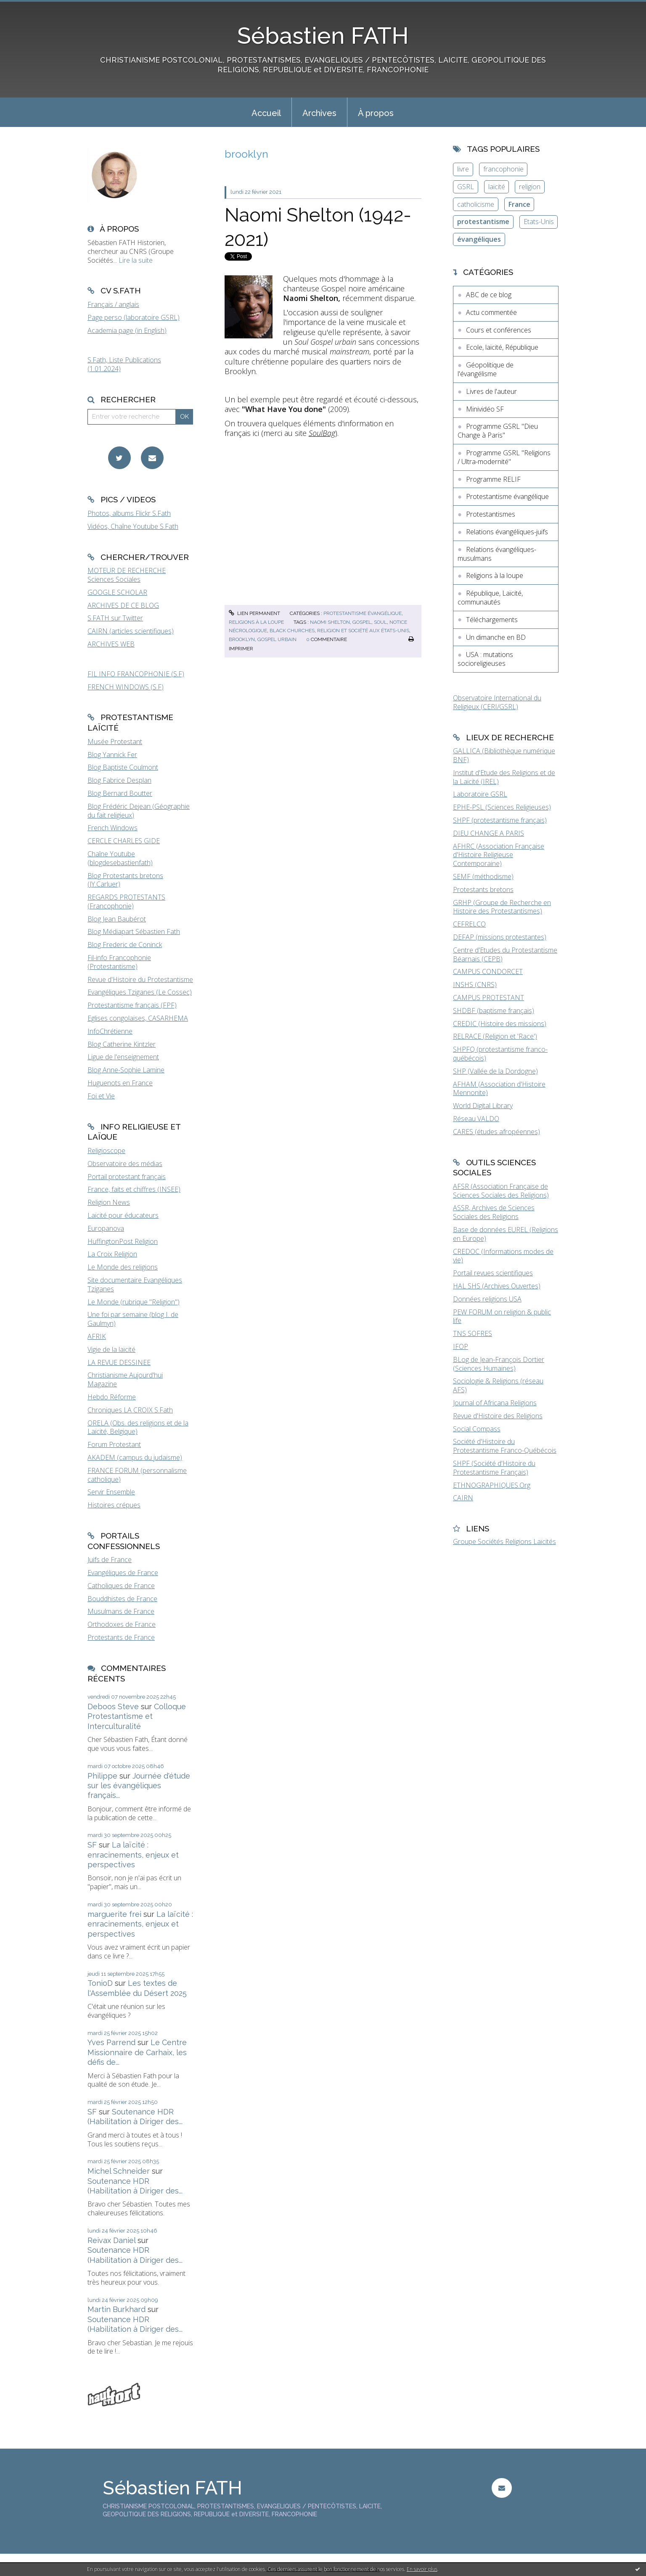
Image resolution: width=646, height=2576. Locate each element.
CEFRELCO (469, 924)
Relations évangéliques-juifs (507, 531)
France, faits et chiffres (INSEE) (133, 1189)
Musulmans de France (120, 1611)
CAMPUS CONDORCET (488, 971)
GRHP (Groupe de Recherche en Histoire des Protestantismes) (502, 907)
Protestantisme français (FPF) (132, 1005)
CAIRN (463, 1497)
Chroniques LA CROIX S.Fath (130, 1410)
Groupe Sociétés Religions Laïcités (504, 1541)
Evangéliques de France (122, 1572)
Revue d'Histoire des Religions (498, 1415)
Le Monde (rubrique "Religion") (133, 1301)
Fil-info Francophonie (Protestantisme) (119, 962)
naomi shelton (330, 622)
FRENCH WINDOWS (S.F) (125, 687)
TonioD (100, 1983)
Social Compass (476, 1428)
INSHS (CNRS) (475, 984)
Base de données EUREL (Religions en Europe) (505, 1234)
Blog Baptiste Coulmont (122, 767)
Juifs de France (109, 1559)
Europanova (105, 1228)
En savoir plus (422, 2569)
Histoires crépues (113, 1505)
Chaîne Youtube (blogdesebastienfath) (120, 858)
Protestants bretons (483, 889)
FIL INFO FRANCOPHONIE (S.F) (135, 673)
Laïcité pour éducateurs (123, 1215)
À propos (376, 113)
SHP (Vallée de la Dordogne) (495, 1071)
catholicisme (475, 204)
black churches (292, 630)
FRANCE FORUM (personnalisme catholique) (137, 1475)
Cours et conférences (498, 330)
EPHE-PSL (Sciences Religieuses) (502, 807)
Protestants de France (121, 1637)
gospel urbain (277, 639)
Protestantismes (490, 514)
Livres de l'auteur (491, 391)
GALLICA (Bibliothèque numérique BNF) (504, 755)
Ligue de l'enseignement (123, 1056)
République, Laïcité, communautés (490, 598)
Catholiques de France (121, 1585)
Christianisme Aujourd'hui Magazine (125, 1379)
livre (463, 169)
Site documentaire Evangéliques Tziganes (134, 1284)
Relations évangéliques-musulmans (497, 554)
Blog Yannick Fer (112, 754)
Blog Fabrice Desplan (119, 780)
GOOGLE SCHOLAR (117, 592)
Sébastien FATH (323, 35)
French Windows (112, 827)
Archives (319, 113)
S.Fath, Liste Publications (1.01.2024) (124, 364)
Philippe (102, 1775)
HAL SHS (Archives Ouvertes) (496, 1286)
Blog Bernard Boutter (119, 793)
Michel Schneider (118, 2171)
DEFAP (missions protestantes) (499, 937)
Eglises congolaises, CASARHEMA (137, 1018)
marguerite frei (114, 1914)
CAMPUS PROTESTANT (488, 997)
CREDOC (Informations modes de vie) (503, 1256)
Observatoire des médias (124, 1163)
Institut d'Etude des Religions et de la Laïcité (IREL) (504, 777)
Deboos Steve (113, 1706)
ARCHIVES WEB (111, 644)
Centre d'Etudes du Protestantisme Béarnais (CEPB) (505, 954)
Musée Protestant (114, 741)
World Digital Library (483, 1105)
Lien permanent (254, 613)
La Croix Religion (112, 1254)
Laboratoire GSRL (480, 794)
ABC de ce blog (488, 294)
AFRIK (96, 1336)
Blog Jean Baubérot (116, 919)
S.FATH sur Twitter (115, 618)
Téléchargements (492, 619)
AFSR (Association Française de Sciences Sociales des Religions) (501, 1191)
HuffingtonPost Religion (122, 1241)
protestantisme (483, 221)
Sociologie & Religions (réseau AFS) (498, 1385)
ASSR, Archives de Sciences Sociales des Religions (494, 1212)
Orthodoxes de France (121, 1624)
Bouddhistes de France (122, 1598)
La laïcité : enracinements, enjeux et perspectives (133, 1854)
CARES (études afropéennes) (496, 1131)
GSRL (465, 186)
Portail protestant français (126, 1176)
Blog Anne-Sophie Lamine (125, 1069)
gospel (361, 622)
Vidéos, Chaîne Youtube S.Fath (132, 526)
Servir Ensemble (111, 1492)
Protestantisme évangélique (362, 613)
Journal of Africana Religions (495, 1402)
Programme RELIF (493, 479)
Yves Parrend (111, 2042)
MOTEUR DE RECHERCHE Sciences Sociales (126, 575)
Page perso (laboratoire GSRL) (133, 317)
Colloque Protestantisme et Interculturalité (136, 1716)
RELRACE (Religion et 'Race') (495, 1036)
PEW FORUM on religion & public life (502, 1316)
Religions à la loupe (256, 622)
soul (380, 622)
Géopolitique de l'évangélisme (486, 369)
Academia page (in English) (127, 330)
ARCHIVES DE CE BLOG (123, 605)
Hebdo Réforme (111, 1396)
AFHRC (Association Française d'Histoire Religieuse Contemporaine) (498, 855)
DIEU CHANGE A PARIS (488, 833)
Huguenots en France (120, 1082)
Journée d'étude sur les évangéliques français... (138, 1785)
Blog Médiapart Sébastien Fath (133, 931)
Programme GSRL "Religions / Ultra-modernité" (504, 457)
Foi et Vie (101, 1096)
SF (92, 1844)
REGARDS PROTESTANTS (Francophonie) (126, 901)
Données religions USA (487, 1299)
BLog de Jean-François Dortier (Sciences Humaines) (498, 1364)
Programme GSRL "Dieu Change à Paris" (498, 431)
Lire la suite (136, 260)
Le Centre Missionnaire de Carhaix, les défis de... (137, 2052)
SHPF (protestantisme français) (500, 820)
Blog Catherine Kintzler (121, 1044)
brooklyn (242, 639)
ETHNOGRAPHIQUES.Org (491, 1485)
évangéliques (479, 239)
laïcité (496, 186)
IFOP (460, 1346)
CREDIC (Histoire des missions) (499, 1023)
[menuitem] (266, 112)
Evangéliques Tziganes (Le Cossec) (139, 992)
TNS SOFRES (472, 1333)
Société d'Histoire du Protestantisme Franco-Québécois (504, 1446)
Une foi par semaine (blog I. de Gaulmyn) (132, 1319)
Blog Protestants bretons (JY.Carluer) (125, 880)
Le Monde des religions (122, 1267)
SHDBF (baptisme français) (493, 1010)
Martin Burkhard (116, 2309)
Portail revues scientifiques (493, 1272)
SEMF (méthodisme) (483, 876)
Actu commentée (491, 312)
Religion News (108, 1202)
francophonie (503, 169)
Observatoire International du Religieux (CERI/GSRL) (497, 702)
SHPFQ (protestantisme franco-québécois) (500, 1054)
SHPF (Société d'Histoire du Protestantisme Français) (494, 1468)
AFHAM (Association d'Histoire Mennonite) (499, 1088)
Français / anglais (113, 304)
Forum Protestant (114, 1444)
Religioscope (106, 1150)
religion (529, 186)
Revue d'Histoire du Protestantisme (140, 979)
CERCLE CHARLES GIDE (123, 840)
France (519, 204)
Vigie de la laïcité (111, 1349)
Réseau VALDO (476, 1118)
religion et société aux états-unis (363, 630)
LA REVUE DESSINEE (119, 1362)
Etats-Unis (539, 221)
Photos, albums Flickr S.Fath (129, 513)
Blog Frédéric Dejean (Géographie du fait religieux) (138, 811)
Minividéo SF (485, 409)
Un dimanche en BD (496, 637)
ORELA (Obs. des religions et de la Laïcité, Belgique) (137, 1427)
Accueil (266, 113)
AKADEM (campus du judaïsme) (134, 1457)
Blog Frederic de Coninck (124, 944)
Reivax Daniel (111, 2240)
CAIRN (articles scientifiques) (130, 631)
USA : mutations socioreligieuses (485, 659)
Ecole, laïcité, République (502, 347)
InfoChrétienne (109, 1031)
